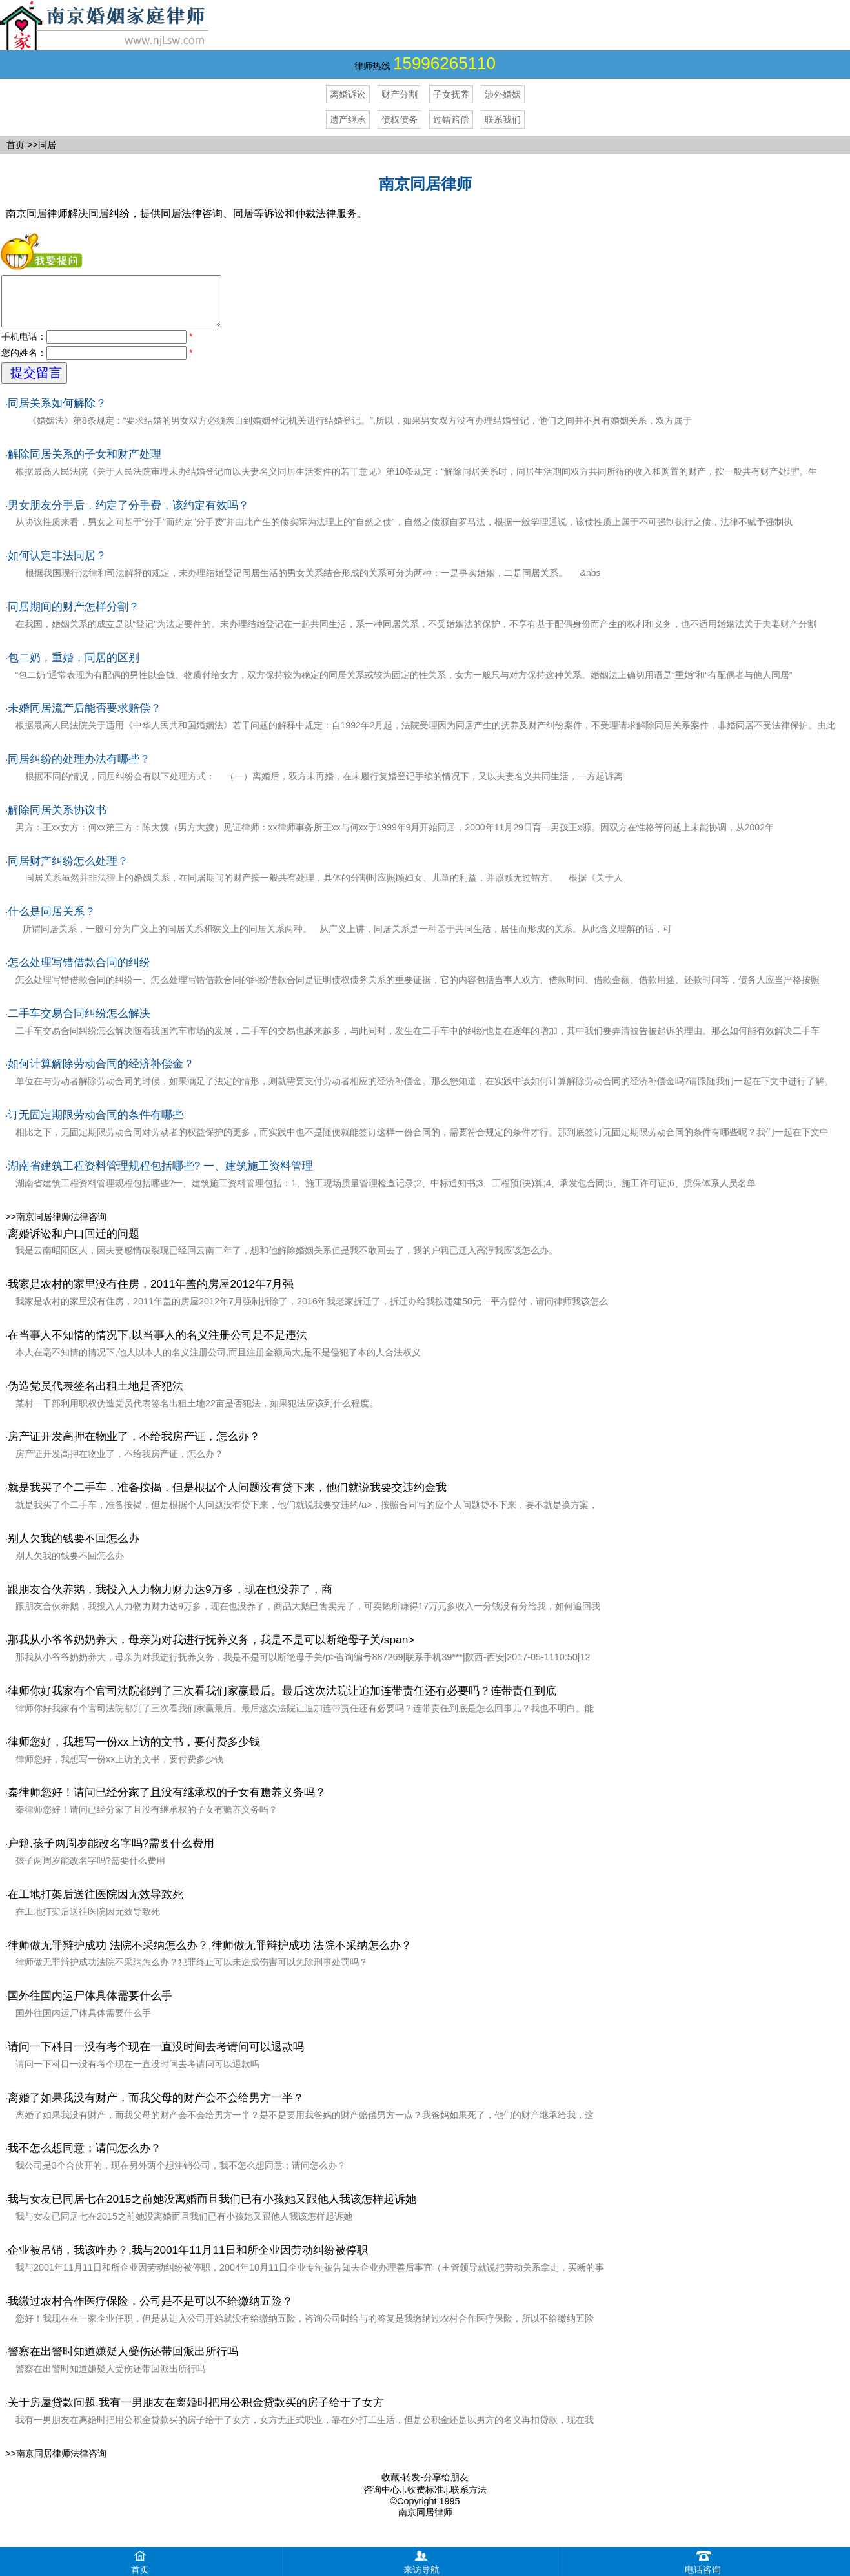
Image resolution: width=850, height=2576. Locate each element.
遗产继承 (348, 119)
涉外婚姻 (503, 94)
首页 (15, 144)
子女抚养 (451, 94)
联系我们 (503, 119)
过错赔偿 (451, 119)
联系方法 (468, 2499)
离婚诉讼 (348, 94)
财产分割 (399, 94)
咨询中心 (381, 2499)
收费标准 (425, 2499)
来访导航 (421, 2561)
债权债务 (399, 119)
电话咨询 (703, 2561)
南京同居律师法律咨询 (61, 1226)
